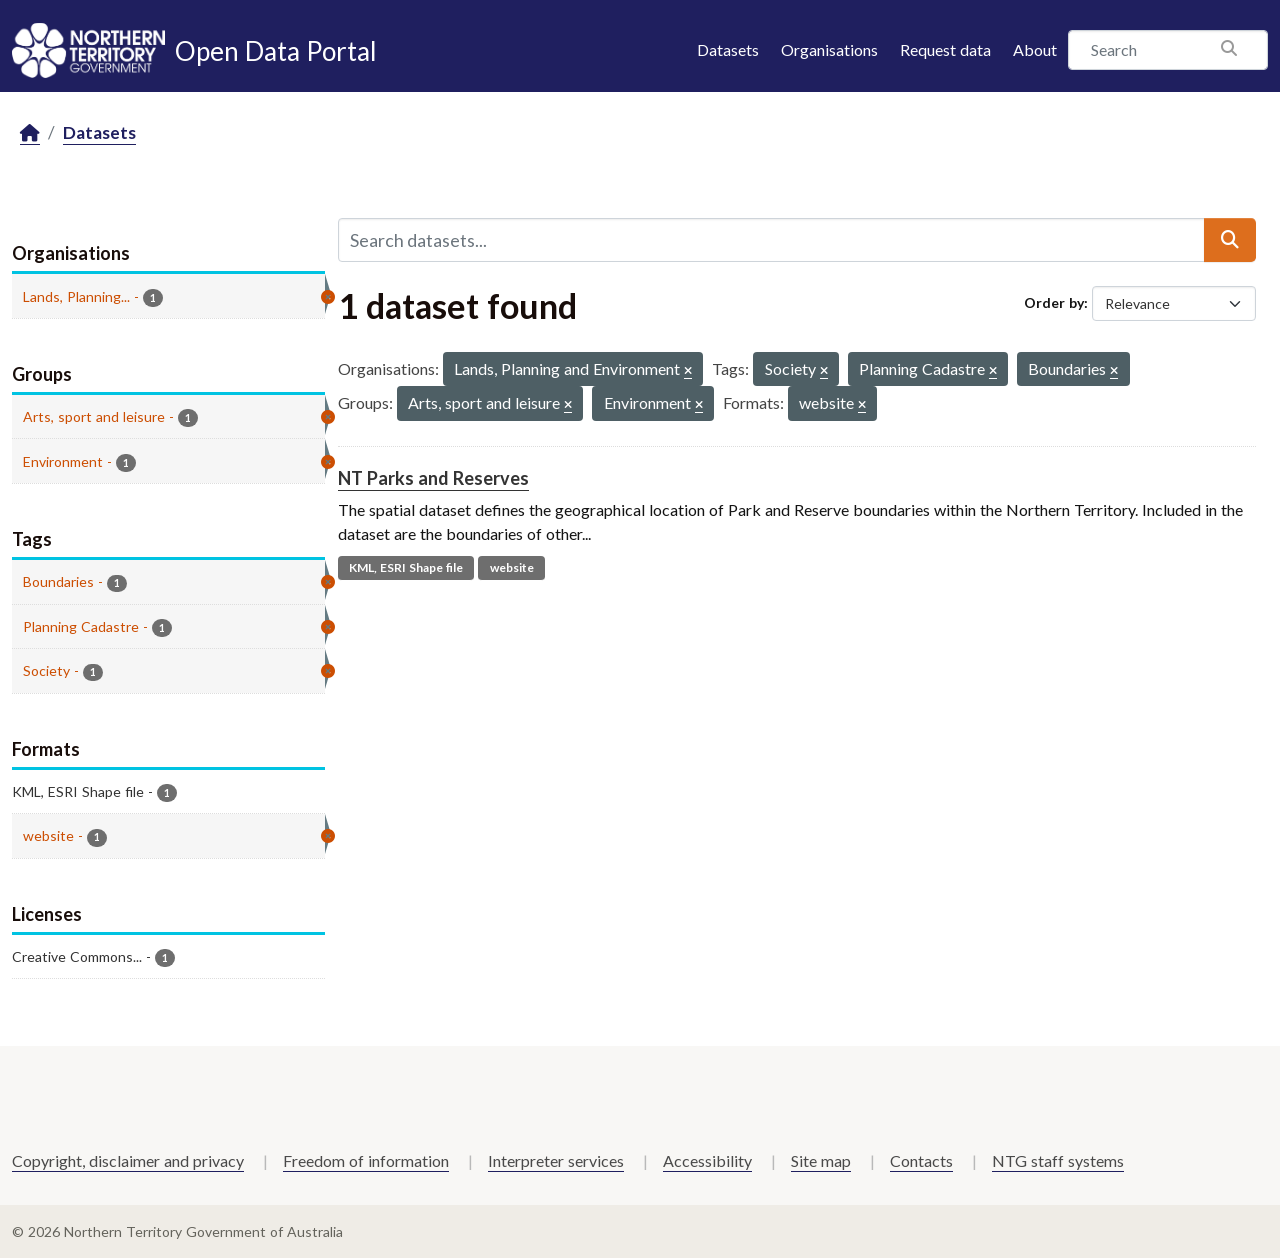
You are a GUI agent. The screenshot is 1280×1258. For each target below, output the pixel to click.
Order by (1054, 302)
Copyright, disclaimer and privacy (128, 1160)
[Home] (30, 133)
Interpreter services (556, 1160)
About (1035, 49)
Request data (945, 49)
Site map (821, 1160)
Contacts (921, 1160)
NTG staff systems (1058, 1160)
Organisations (829, 49)
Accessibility (707, 1160)
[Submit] (1230, 240)
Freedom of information (366, 1160)
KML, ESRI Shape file (406, 567)
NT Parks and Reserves (433, 478)
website (512, 567)
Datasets (728, 49)
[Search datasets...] (771, 240)
